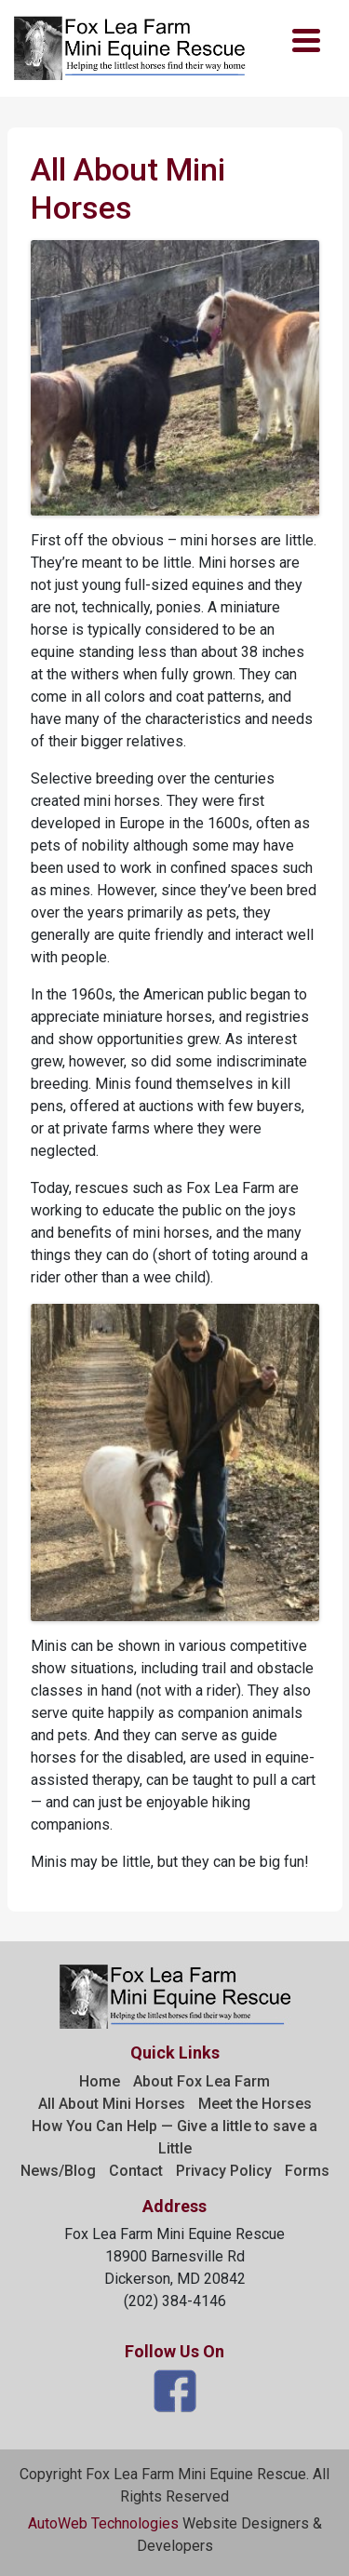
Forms (307, 2171)
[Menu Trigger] (305, 39)
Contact (136, 2171)
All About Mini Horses (111, 2104)
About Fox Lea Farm (201, 2081)
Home (99, 2081)
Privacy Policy (224, 2171)
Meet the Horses (255, 2104)
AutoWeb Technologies (103, 2523)
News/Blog (58, 2171)
